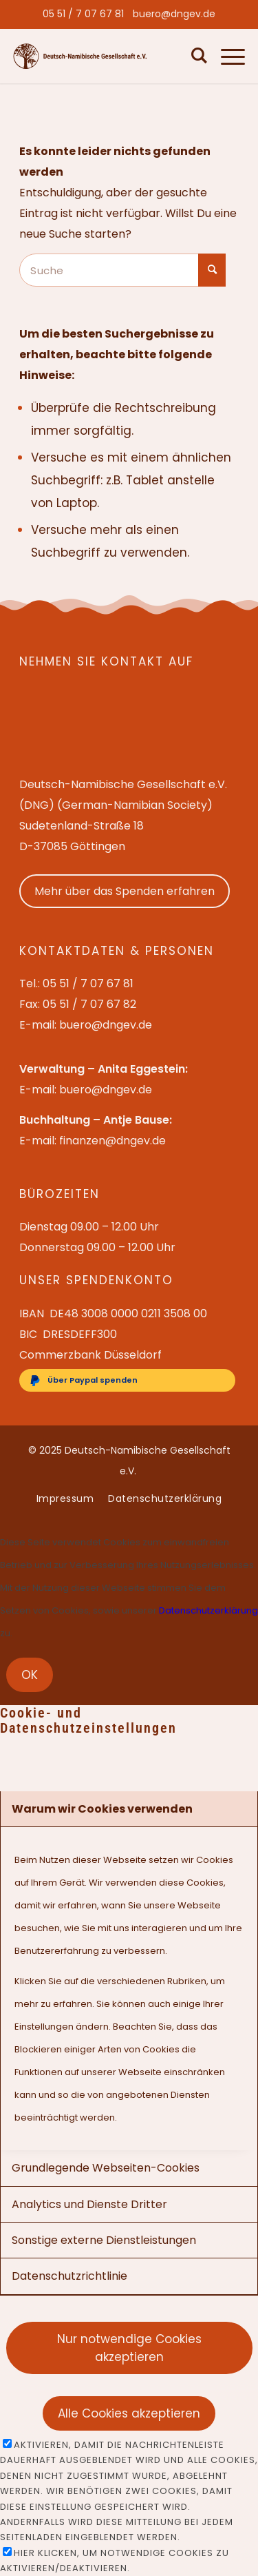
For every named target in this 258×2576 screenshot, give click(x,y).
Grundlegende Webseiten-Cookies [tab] (106, 2168)
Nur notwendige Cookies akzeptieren (129, 2348)
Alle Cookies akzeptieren (129, 2413)
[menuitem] (83, 13)
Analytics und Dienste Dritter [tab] (89, 2204)
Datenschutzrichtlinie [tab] (69, 2276)
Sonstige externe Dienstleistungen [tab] (104, 2240)
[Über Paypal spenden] (127, 1380)
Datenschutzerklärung (208, 1610)
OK (29, 1675)
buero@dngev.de (174, 14)
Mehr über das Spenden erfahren (124, 891)
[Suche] (196, 55)
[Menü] (226, 55)
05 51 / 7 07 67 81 (83, 14)
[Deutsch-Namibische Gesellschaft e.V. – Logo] (80, 56)
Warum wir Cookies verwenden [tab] (102, 1809)
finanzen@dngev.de (112, 1140)
